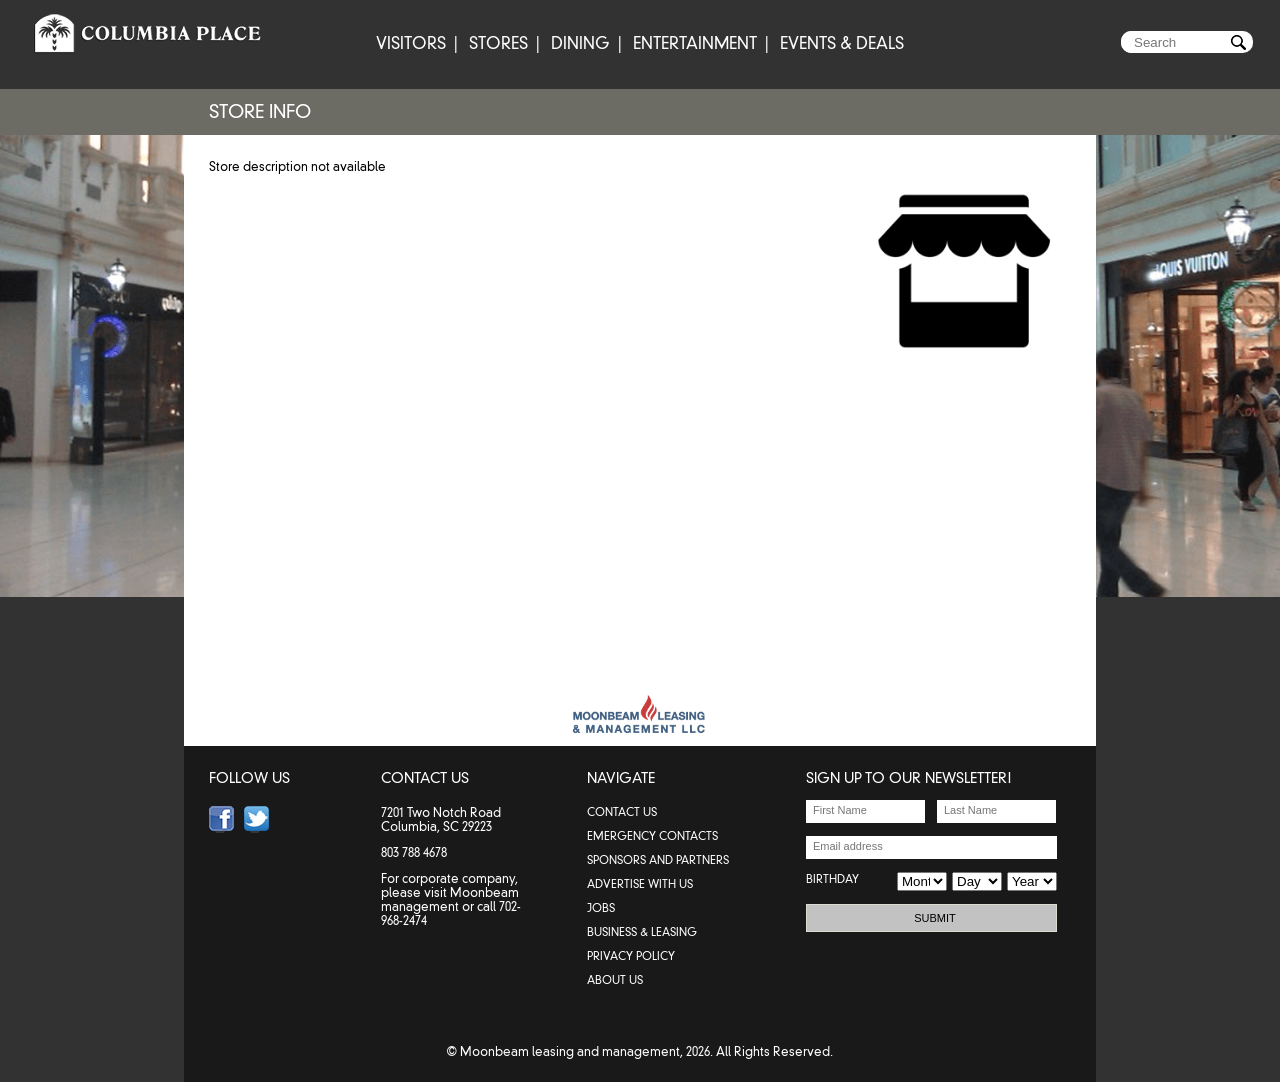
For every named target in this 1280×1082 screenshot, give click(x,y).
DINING (580, 43)
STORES (498, 43)
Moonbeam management (450, 899)
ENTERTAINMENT (695, 43)
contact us (622, 812)
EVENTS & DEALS (842, 43)
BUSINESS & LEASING (642, 932)
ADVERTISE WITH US (640, 884)
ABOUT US (615, 980)
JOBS (601, 908)
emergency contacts (652, 836)
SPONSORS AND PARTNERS (658, 860)
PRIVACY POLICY (631, 956)
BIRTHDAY (832, 879)
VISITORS (411, 43)
